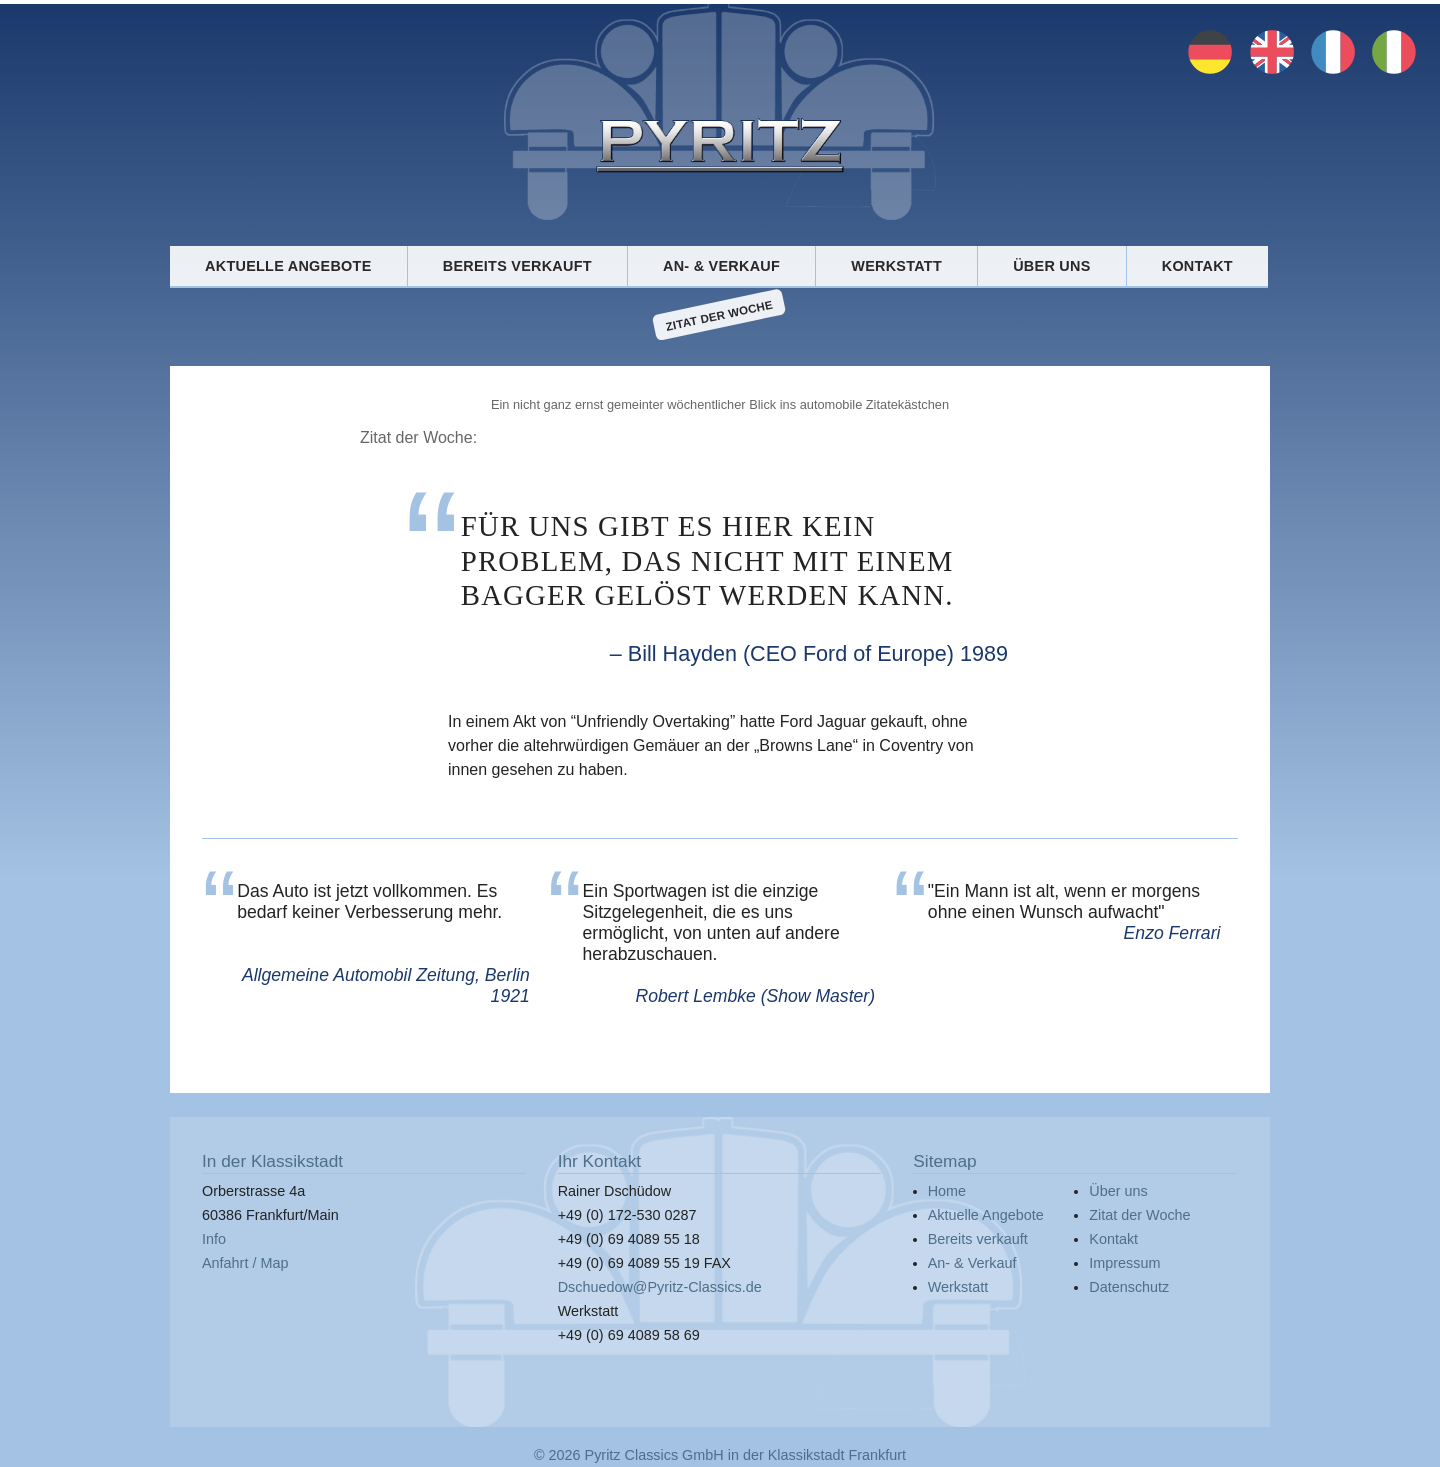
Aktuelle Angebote (288, 266)
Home (947, 1191)
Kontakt (1197, 266)
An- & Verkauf (721, 266)
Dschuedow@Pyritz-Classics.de (660, 1287)
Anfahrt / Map (245, 1263)
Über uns (1051, 266)
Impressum (1124, 1263)
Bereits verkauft (517, 266)
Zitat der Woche (719, 315)
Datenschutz (1129, 1287)
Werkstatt (896, 266)
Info (214, 1239)
